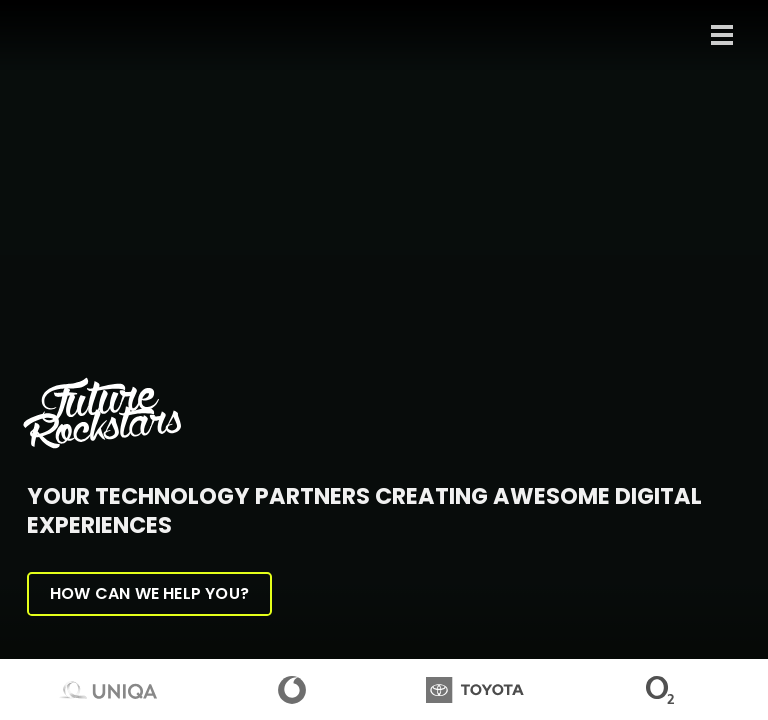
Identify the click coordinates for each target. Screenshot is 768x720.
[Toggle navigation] (722, 35)
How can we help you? (149, 593)
